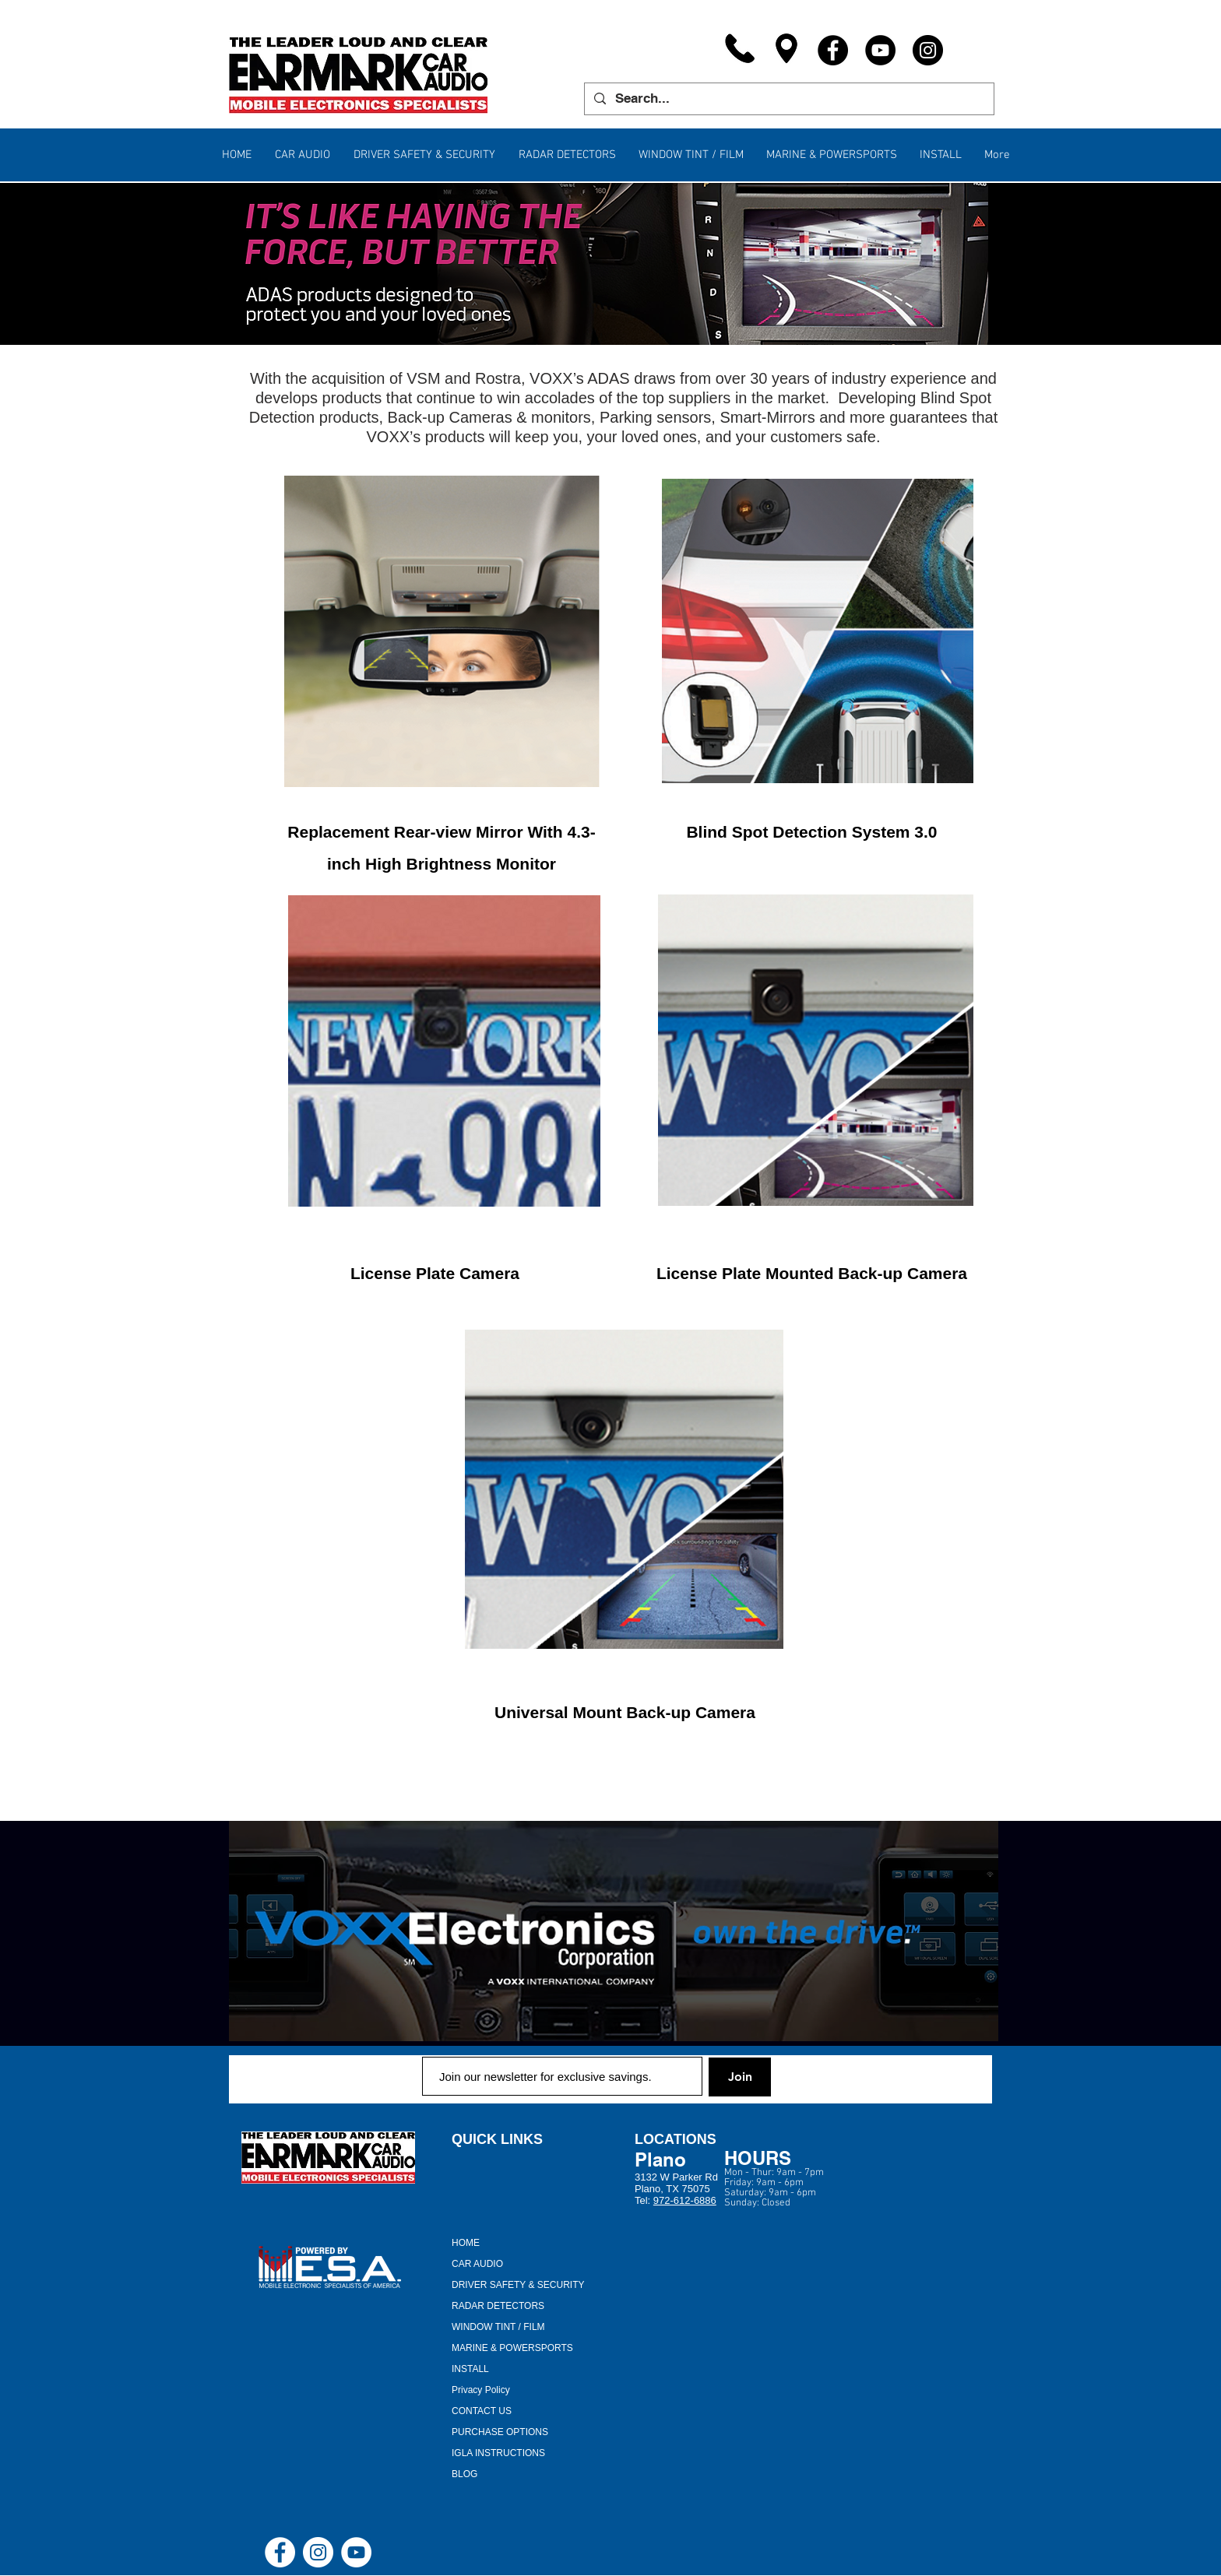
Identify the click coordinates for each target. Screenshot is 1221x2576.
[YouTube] (880, 50)
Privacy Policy (481, 2389)
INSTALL (470, 2368)
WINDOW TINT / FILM (498, 2326)
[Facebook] (833, 50)
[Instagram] (928, 50)
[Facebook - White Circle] (280, 2552)
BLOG (464, 2474)
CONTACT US (482, 2411)
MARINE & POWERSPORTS (512, 2347)
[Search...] (788, 98)
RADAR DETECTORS (498, 2305)
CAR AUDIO (477, 2263)
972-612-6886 (684, 2200)
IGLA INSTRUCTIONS (498, 2453)
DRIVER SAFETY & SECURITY (518, 2284)
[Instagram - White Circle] (318, 2552)
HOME (466, 2242)
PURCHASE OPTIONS (500, 2432)
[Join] (740, 2077)
